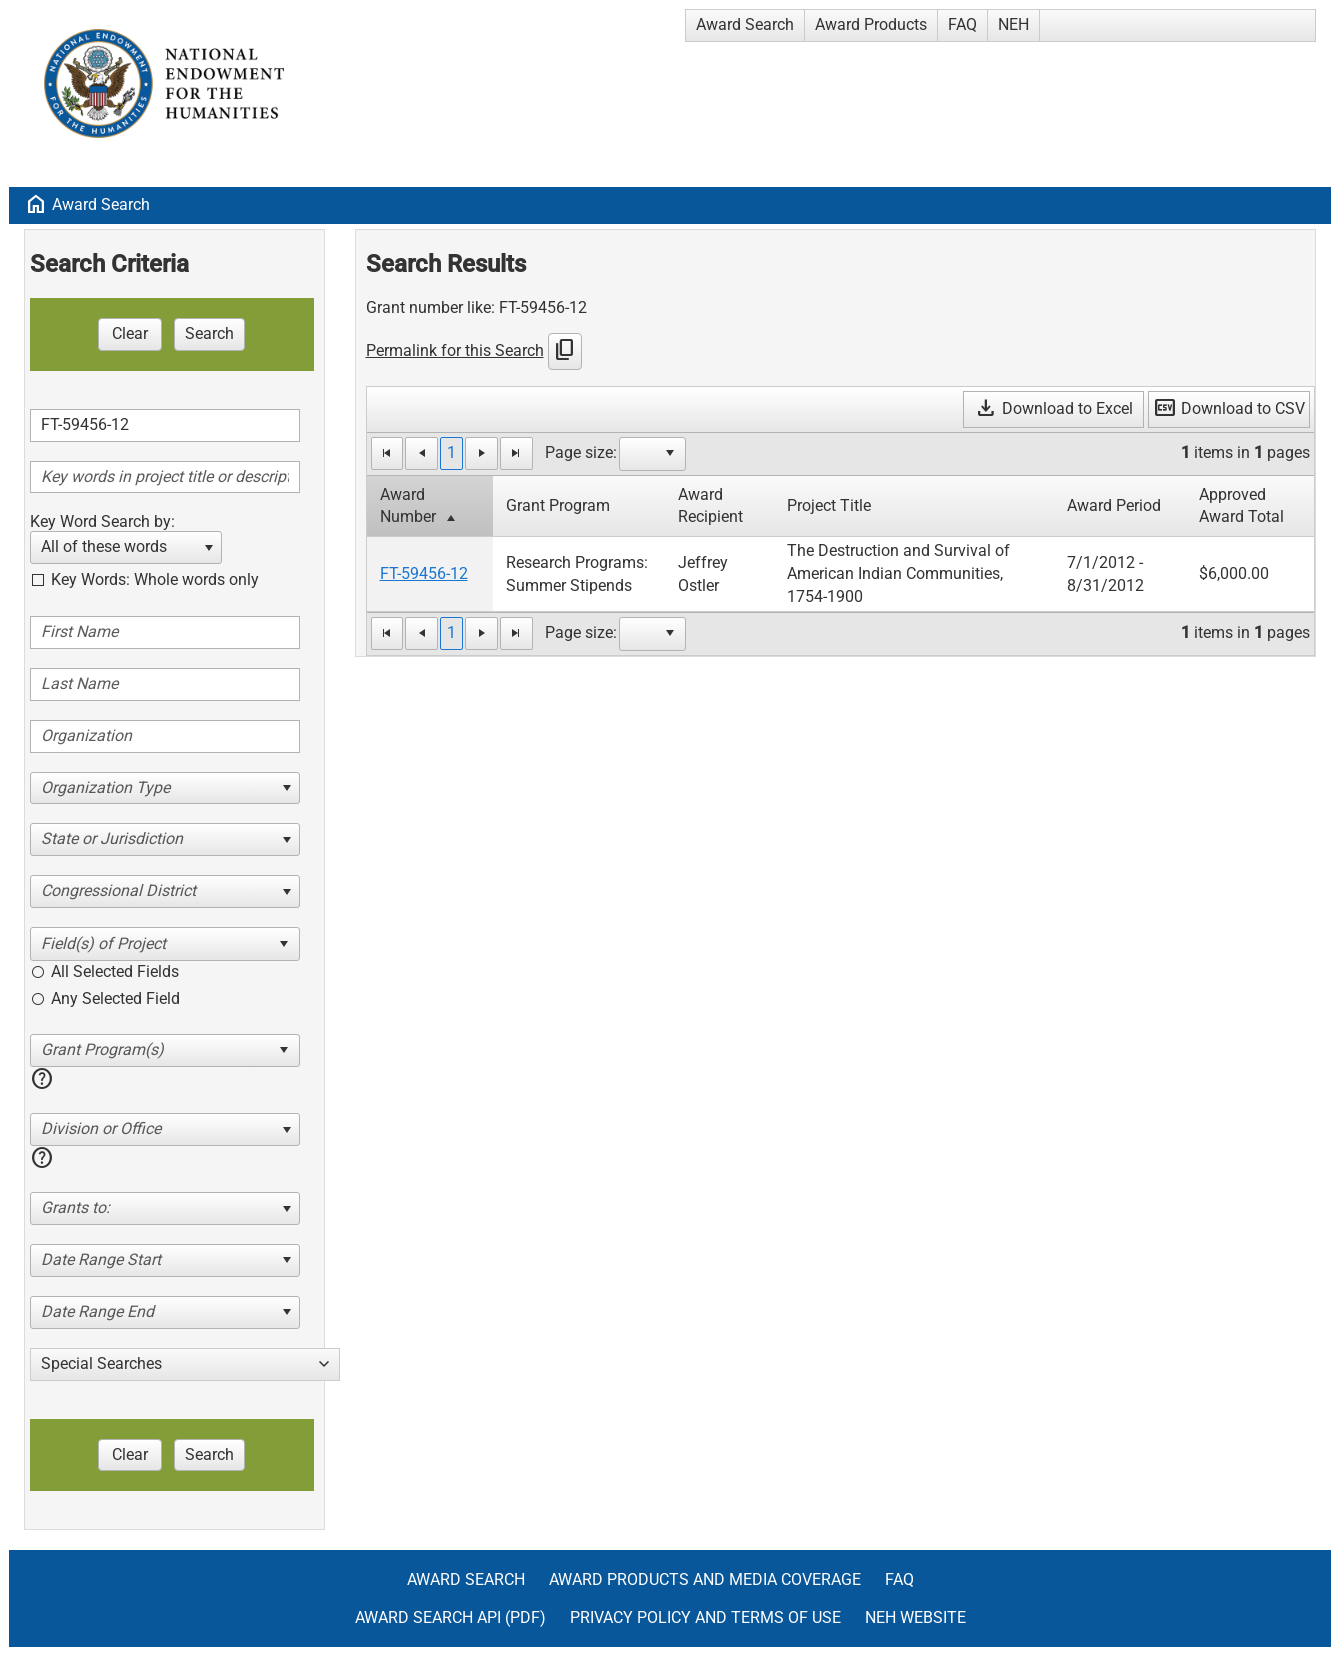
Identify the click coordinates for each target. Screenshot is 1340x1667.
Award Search (745, 24)
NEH (1013, 24)
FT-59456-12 (424, 573)
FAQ (962, 24)
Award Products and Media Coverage (705, 1579)
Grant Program (558, 505)
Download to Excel (1053, 408)
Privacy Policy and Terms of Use (705, 1617)
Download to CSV (1229, 408)
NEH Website (915, 1617)
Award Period (1114, 505)
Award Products (871, 24)
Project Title (829, 505)
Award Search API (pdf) (450, 1617)
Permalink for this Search (455, 350)
